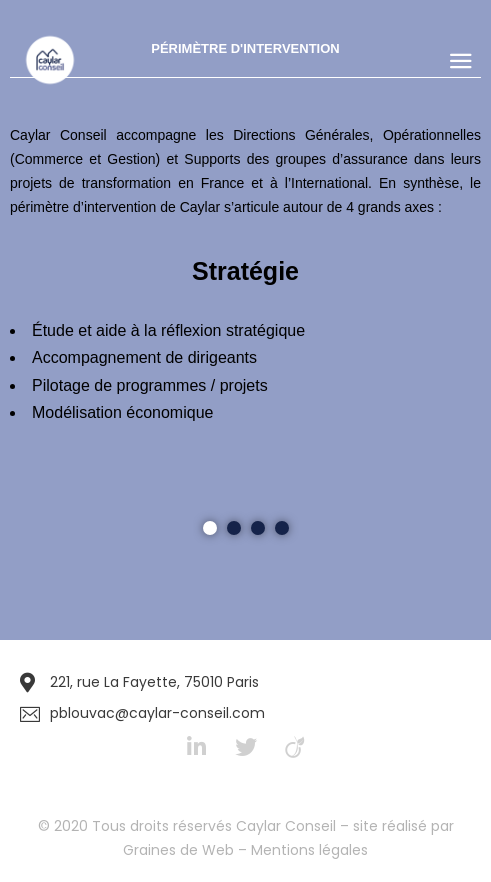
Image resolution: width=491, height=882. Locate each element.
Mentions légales (309, 850)
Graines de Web (178, 850)
